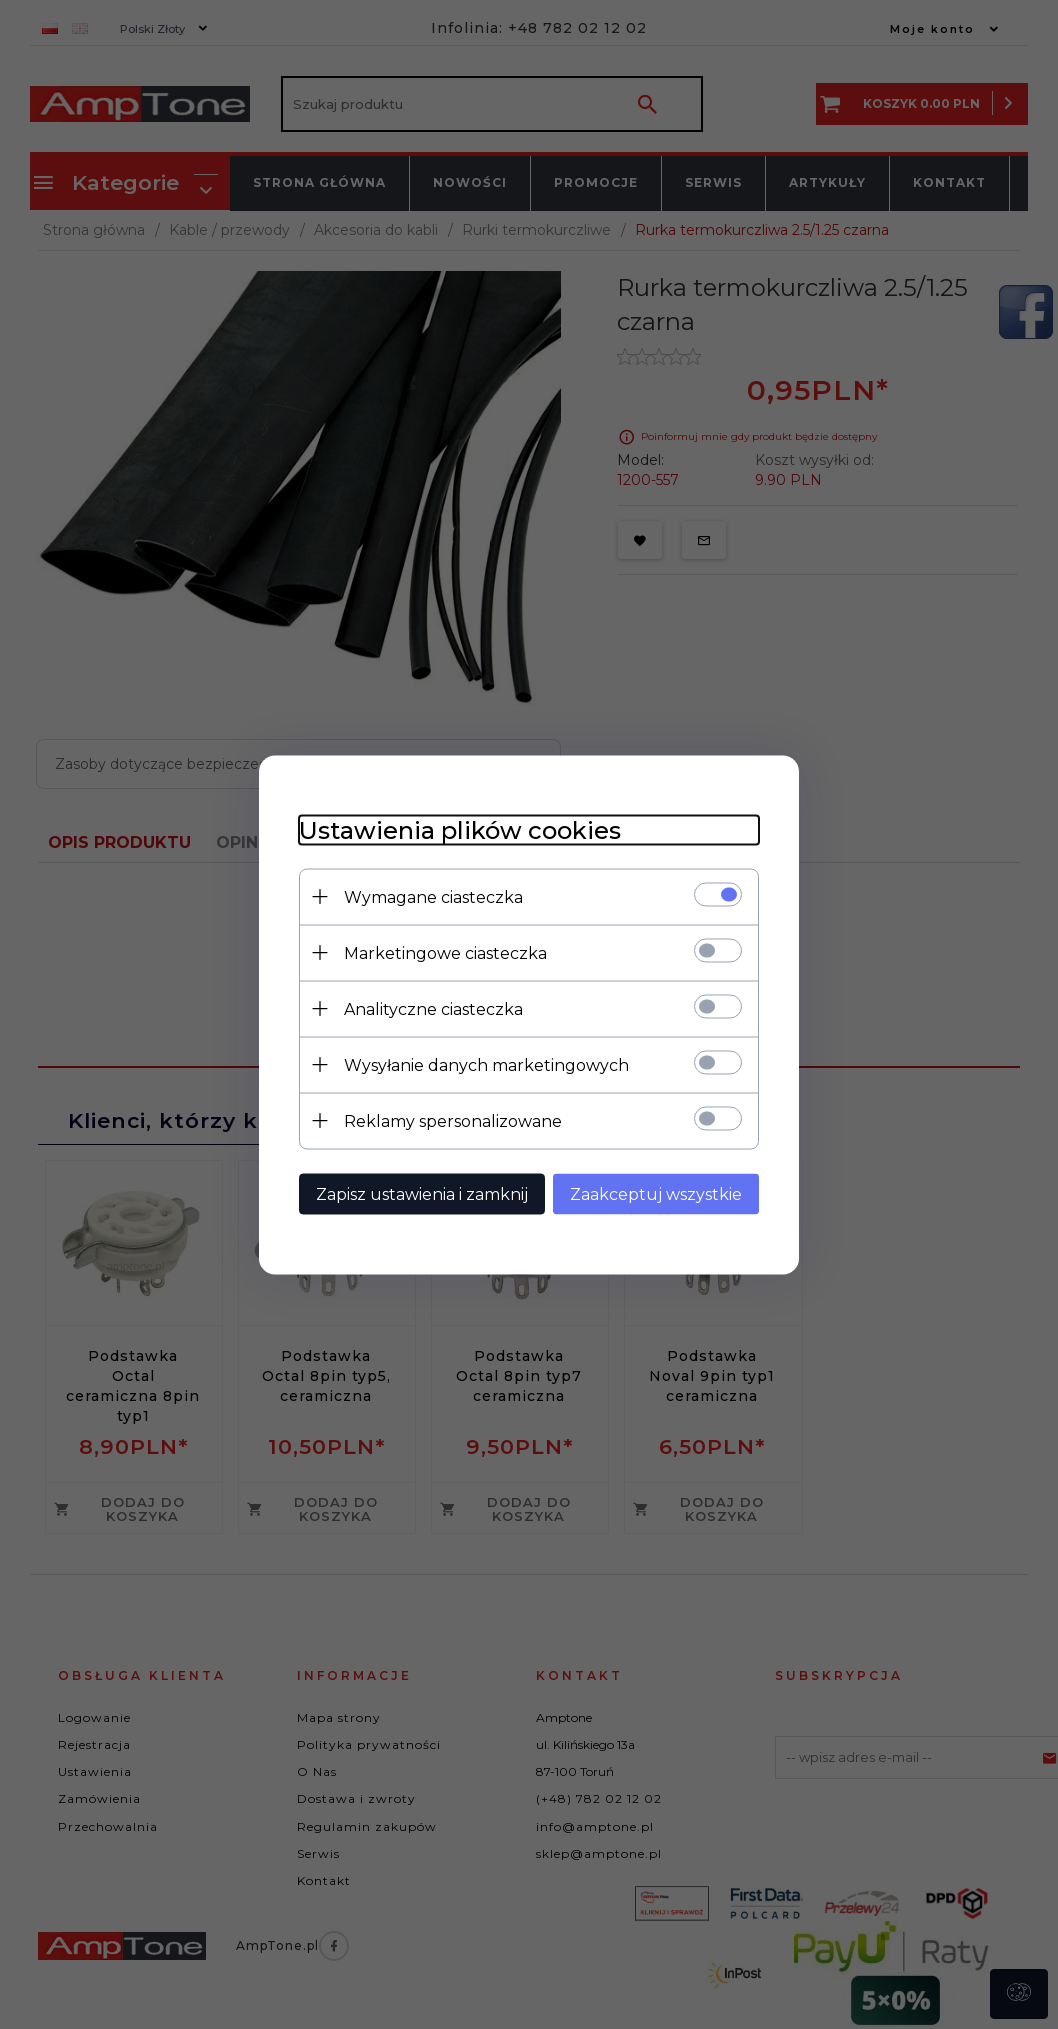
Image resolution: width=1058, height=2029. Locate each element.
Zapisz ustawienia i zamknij (422, 1193)
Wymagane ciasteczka (433, 896)
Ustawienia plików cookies (460, 829)
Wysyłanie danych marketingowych (486, 1064)
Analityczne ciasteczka (433, 1008)
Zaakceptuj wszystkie (656, 1193)
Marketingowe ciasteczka (445, 952)
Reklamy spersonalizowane (453, 1120)
